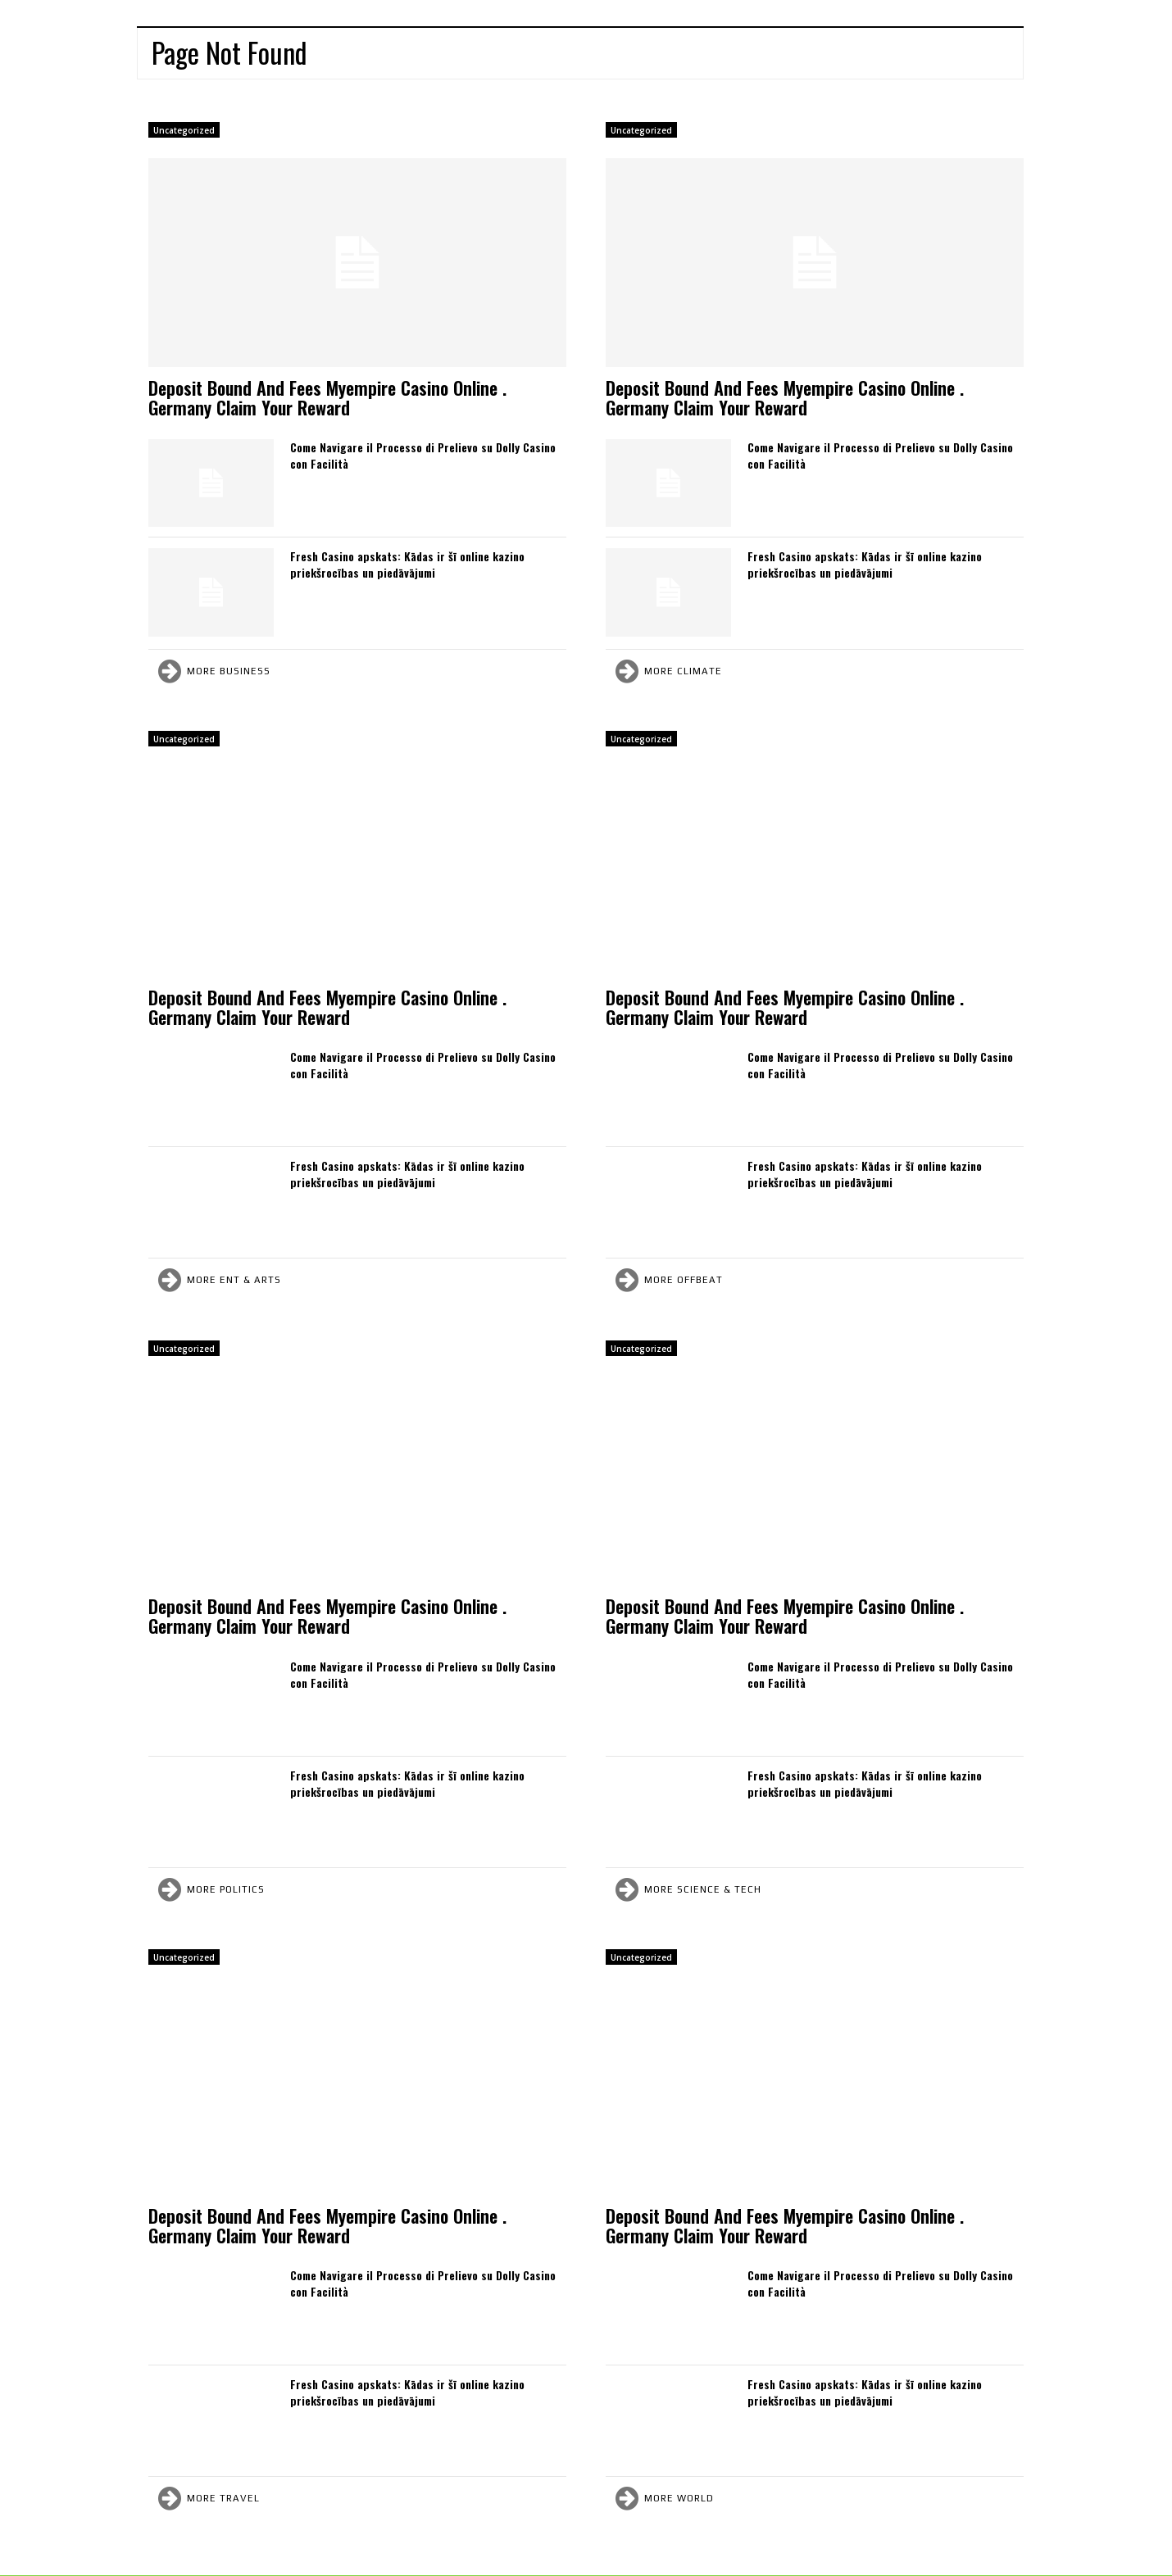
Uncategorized (184, 130)
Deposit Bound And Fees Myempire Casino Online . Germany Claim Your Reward (327, 397)
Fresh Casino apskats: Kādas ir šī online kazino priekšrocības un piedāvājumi (407, 564)
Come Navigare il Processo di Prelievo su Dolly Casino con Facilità (423, 455)
